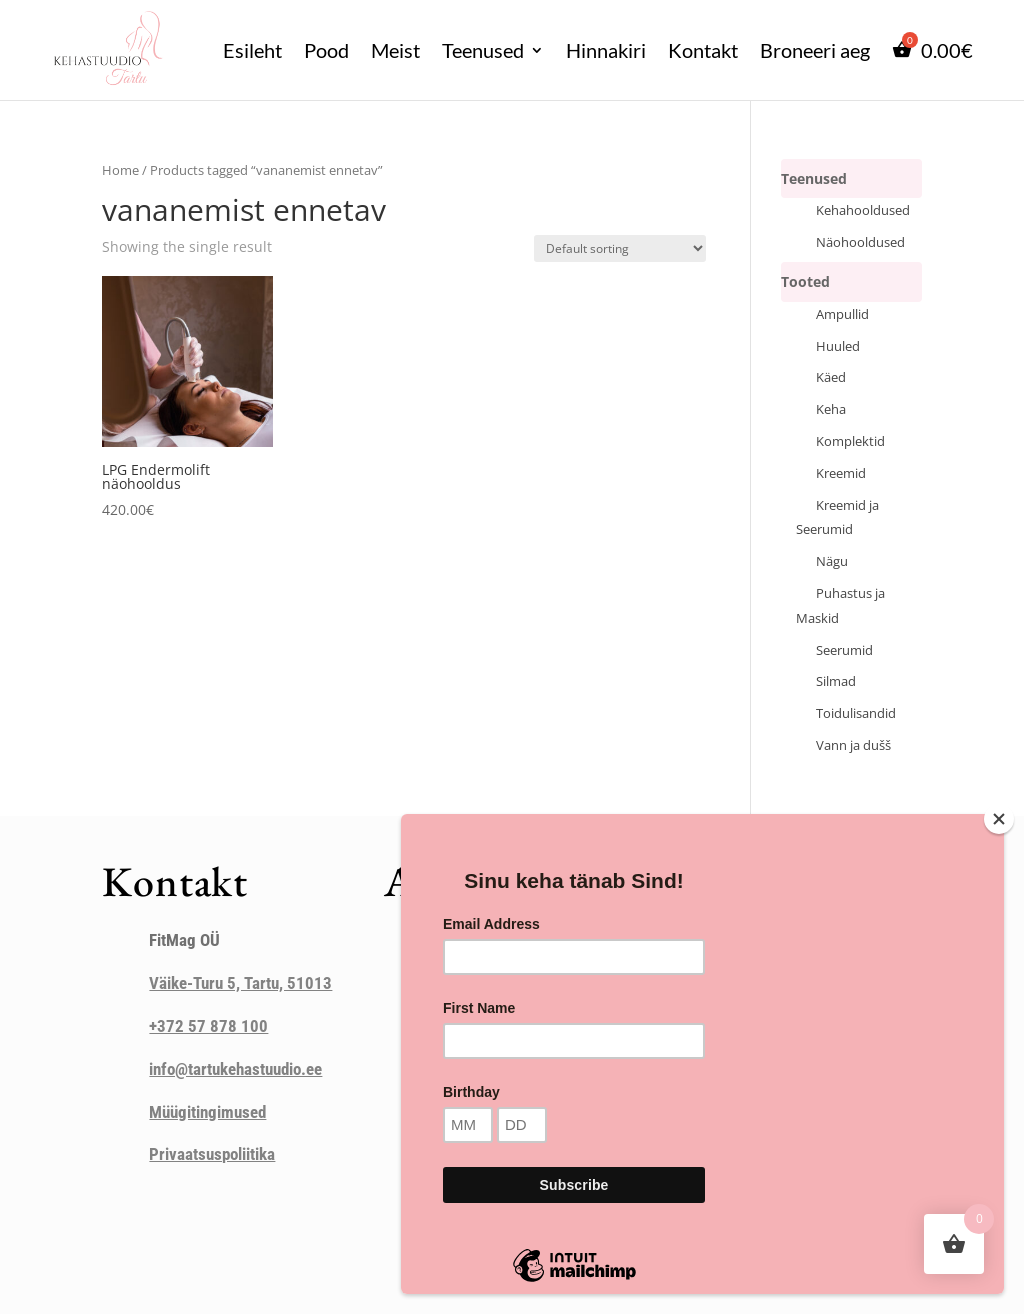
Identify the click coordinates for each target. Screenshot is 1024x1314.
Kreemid (841, 473)
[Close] (999, 819)
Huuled (838, 346)
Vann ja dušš (853, 745)
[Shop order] (620, 248)
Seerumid (844, 650)
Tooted (805, 281)
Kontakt (703, 50)
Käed (831, 377)
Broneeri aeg (815, 50)
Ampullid (842, 314)
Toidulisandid (856, 713)
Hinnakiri (606, 50)
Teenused (483, 50)
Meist (395, 50)
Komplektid (850, 441)
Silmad (836, 681)
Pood (326, 50)
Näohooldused (860, 242)
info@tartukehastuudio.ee (235, 1069)
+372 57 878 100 (208, 1026)
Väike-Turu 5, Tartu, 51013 (240, 983)
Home (120, 170)
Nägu (832, 561)
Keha (831, 409)
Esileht (252, 50)
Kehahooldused (863, 210)
